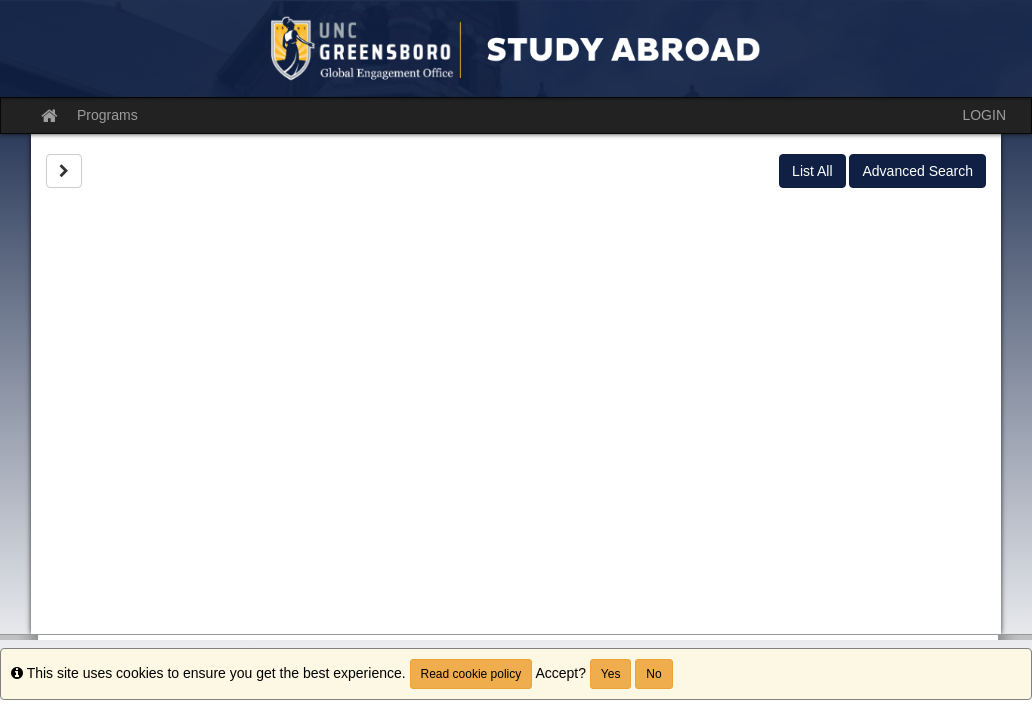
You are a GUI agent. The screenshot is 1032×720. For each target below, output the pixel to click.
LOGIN (984, 115)
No (653, 674)
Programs (107, 115)
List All (812, 171)
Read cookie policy (471, 674)
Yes (611, 674)
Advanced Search (917, 171)
